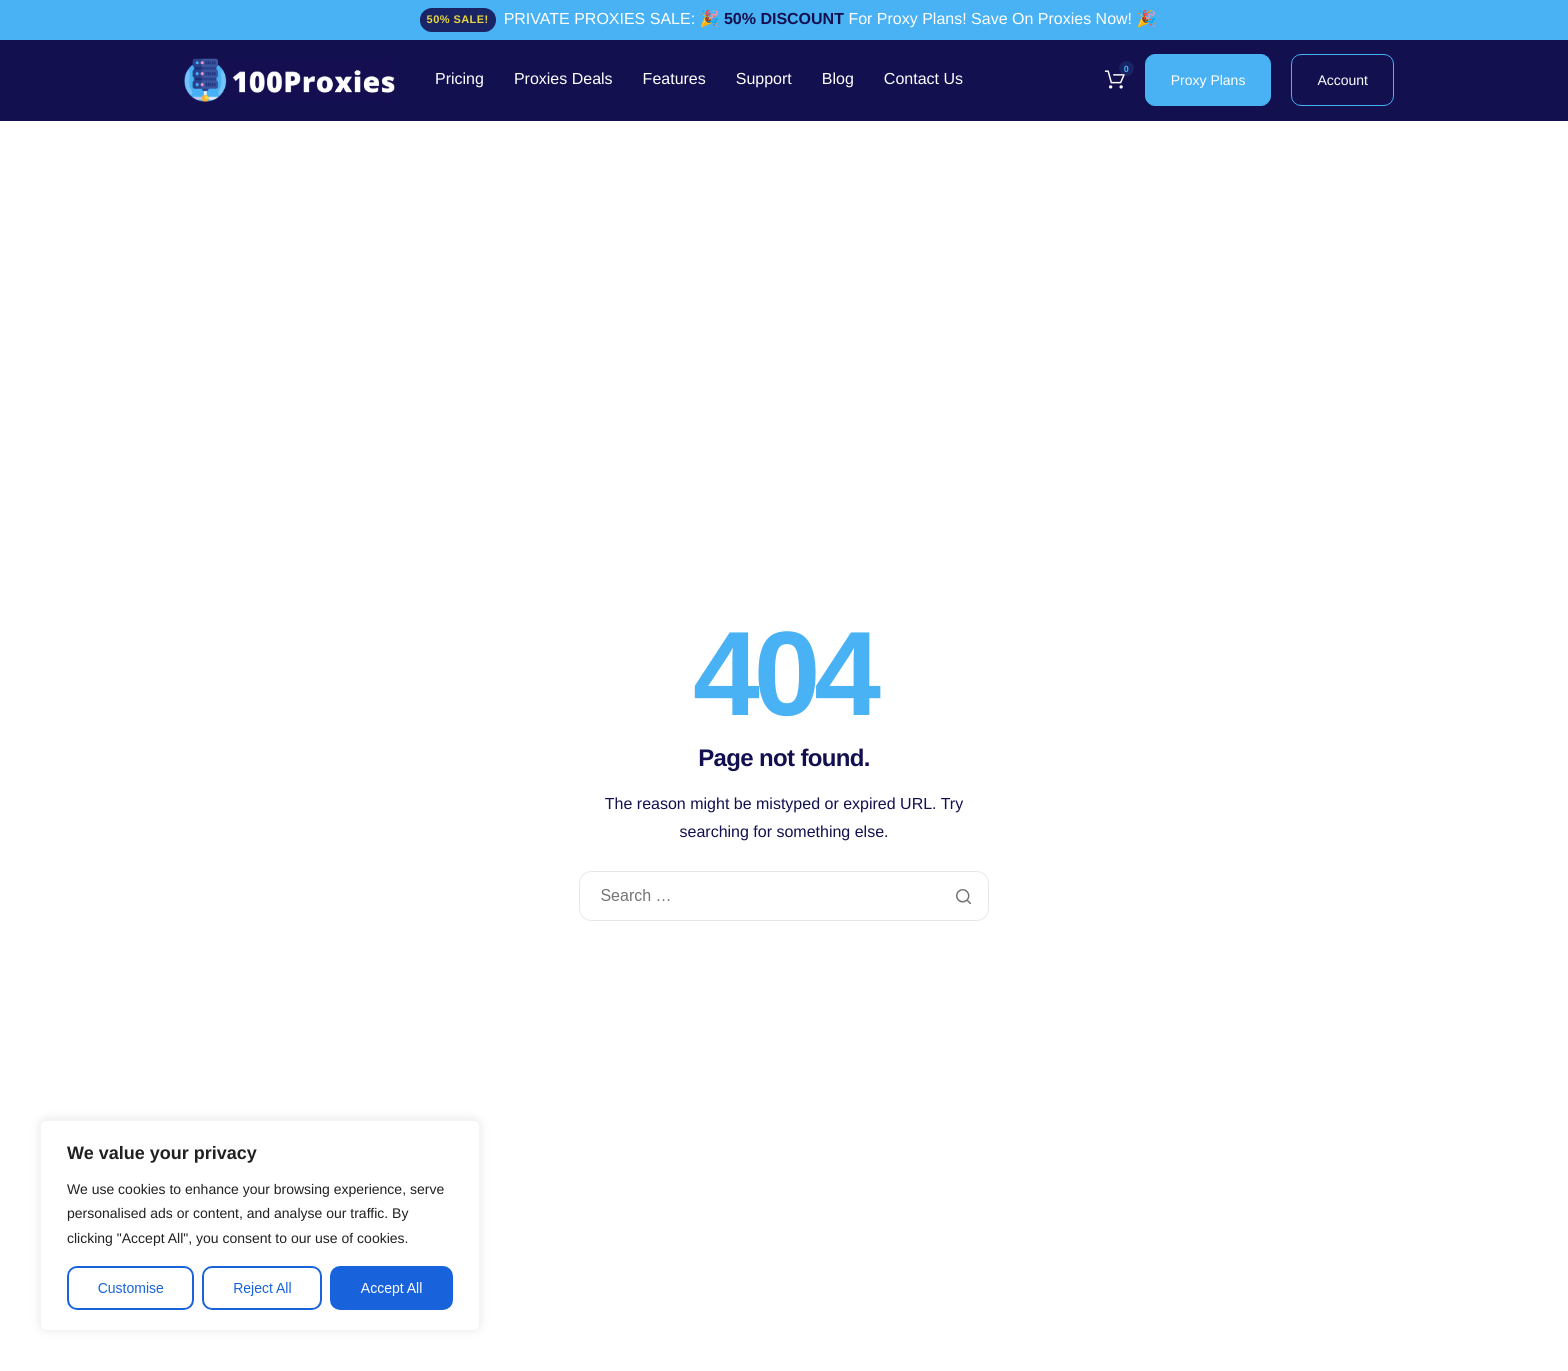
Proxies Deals (563, 80)
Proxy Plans (1208, 80)
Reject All (262, 1288)
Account (1342, 80)
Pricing (459, 80)
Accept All (391, 1288)
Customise (131, 1288)
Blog (838, 80)
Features (674, 80)
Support (764, 80)
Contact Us (923, 80)
